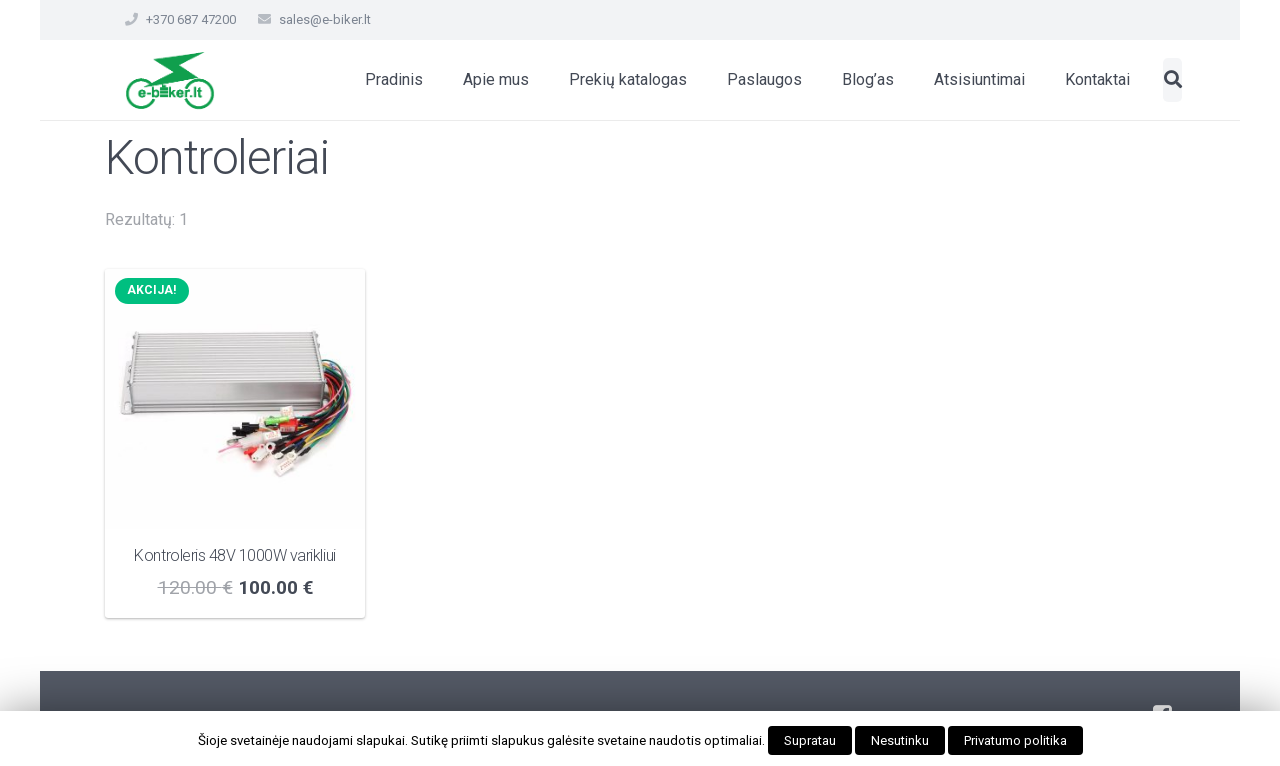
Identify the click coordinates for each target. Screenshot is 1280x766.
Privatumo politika (1015, 740)
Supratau (810, 740)
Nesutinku (900, 740)
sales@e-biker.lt (325, 19)
